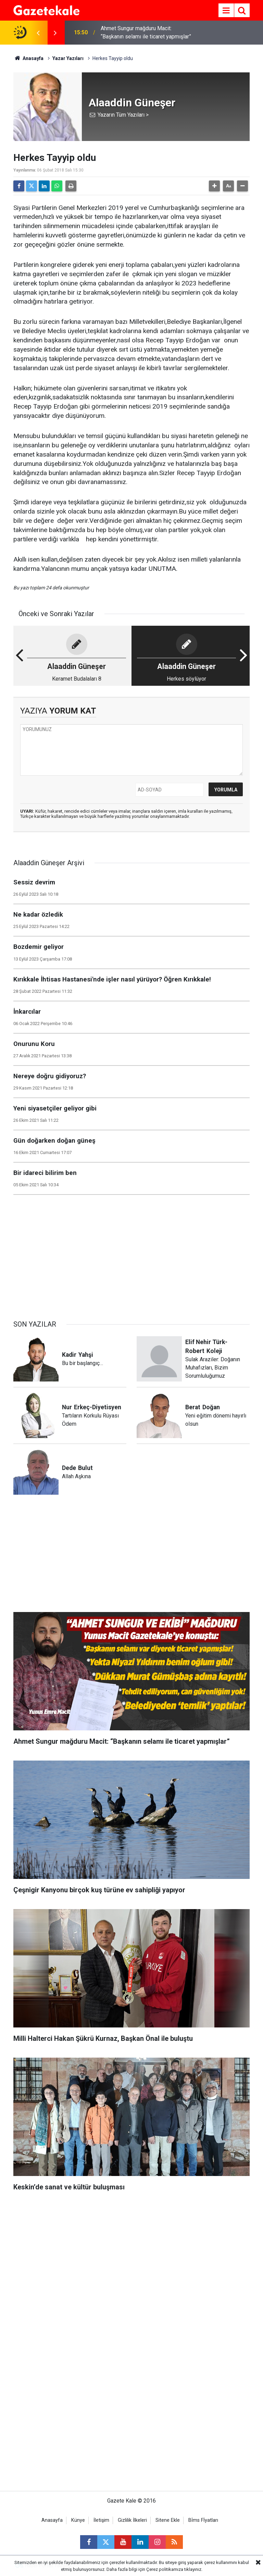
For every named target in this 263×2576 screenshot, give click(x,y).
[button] (214, 185)
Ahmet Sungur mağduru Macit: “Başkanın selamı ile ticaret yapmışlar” (146, 32)
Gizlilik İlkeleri (132, 2520)
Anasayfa (28, 58)
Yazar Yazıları (68, 58)
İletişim (101, 2520)
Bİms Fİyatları (203, 2520)
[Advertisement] (131, 1254)
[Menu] (226, 10)
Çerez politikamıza (164, 2569)
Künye (78, 2520)
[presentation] (38, 32)
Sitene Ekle (167, 2520)
